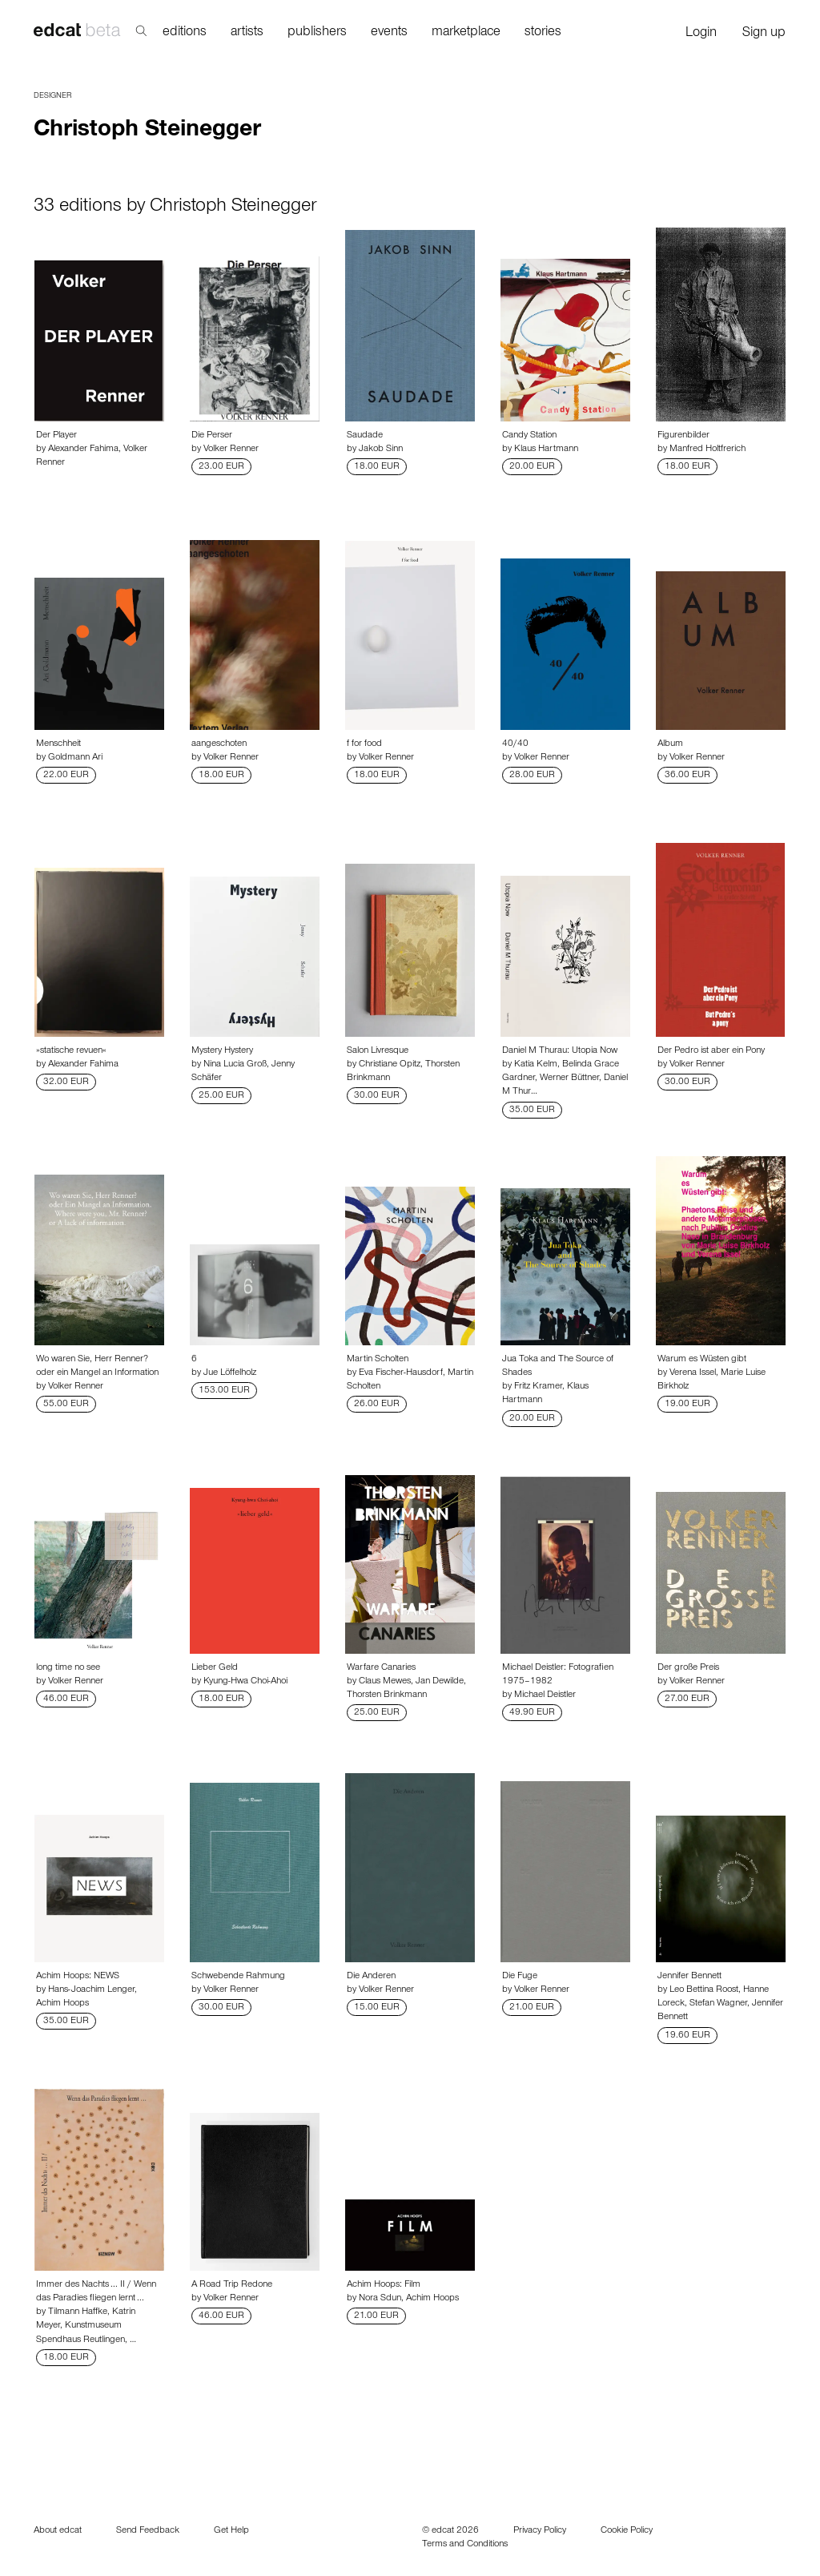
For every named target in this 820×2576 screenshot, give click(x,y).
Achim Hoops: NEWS (77, 1976)
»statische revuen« (71, 1051)
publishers (317, 33)
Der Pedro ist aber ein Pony (711, 1051)
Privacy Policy (539, 2531)
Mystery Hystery (222, 1051)
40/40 (515, 744)
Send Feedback (147, 2531)
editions (185, 33)
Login (701, 34)
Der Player (56, 436)
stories (543, 33)
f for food (364, 744)
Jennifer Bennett (689, 1976)
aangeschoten (219, 744)
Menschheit (58, 744)
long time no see (68, 1668)
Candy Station (529, 436)
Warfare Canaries (381, 1668)
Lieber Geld (214, 1668)
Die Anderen (371, 1976)
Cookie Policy (627, 2531)
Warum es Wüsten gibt (701, 1360)
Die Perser (211, 436)
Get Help (231, 2531)
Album (670, 744)
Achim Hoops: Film (383, 2285)
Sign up (764, 34)
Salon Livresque (377, 1051)
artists (247, 33)
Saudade (365, 436)
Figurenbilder (683, 436)
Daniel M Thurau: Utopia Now (559, 1051)
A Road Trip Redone (231, 2285)
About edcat (58, 2531)
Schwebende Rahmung (238, 1976)
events (389, 33)
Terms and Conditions (465, 2545)
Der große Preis (688, 1668)
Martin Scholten (377, 1360)
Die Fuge (519, 1976)
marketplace (466, 33)
